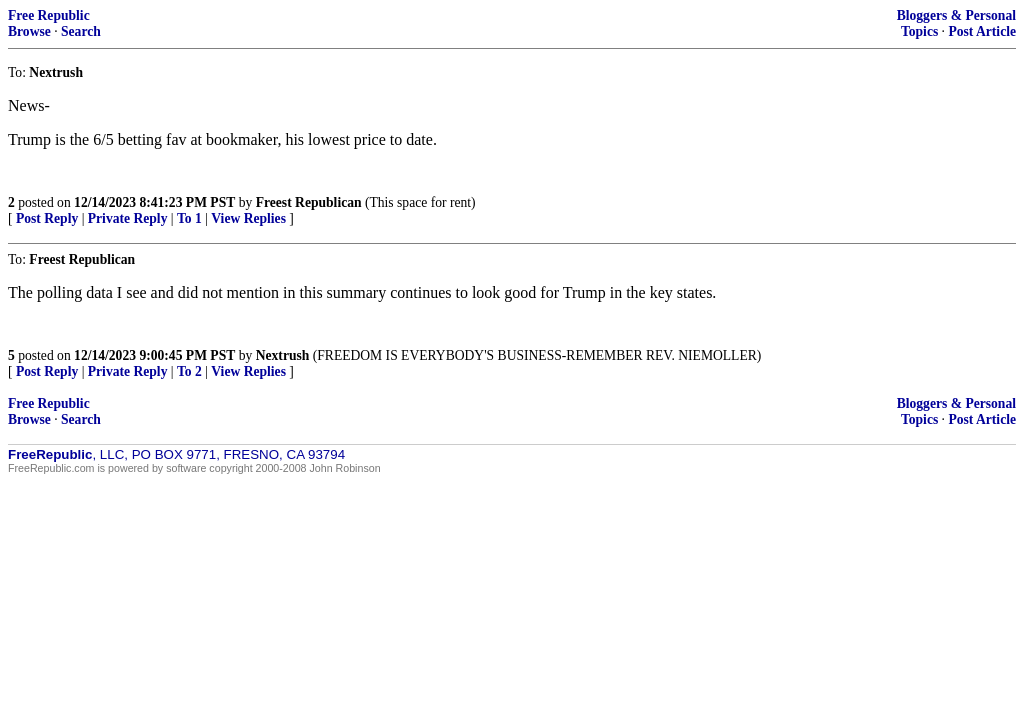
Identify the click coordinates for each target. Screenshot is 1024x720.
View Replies (248, 218)
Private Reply (128, 218)
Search (81, 31)
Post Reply (47, 218)
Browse (29, 31)
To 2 (189, 371)
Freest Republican (309, 202)
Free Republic (49, 15)
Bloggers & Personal (956, 15)
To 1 (189, 218)
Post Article (982, 31)
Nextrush (283, 355)
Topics (919, 31)
